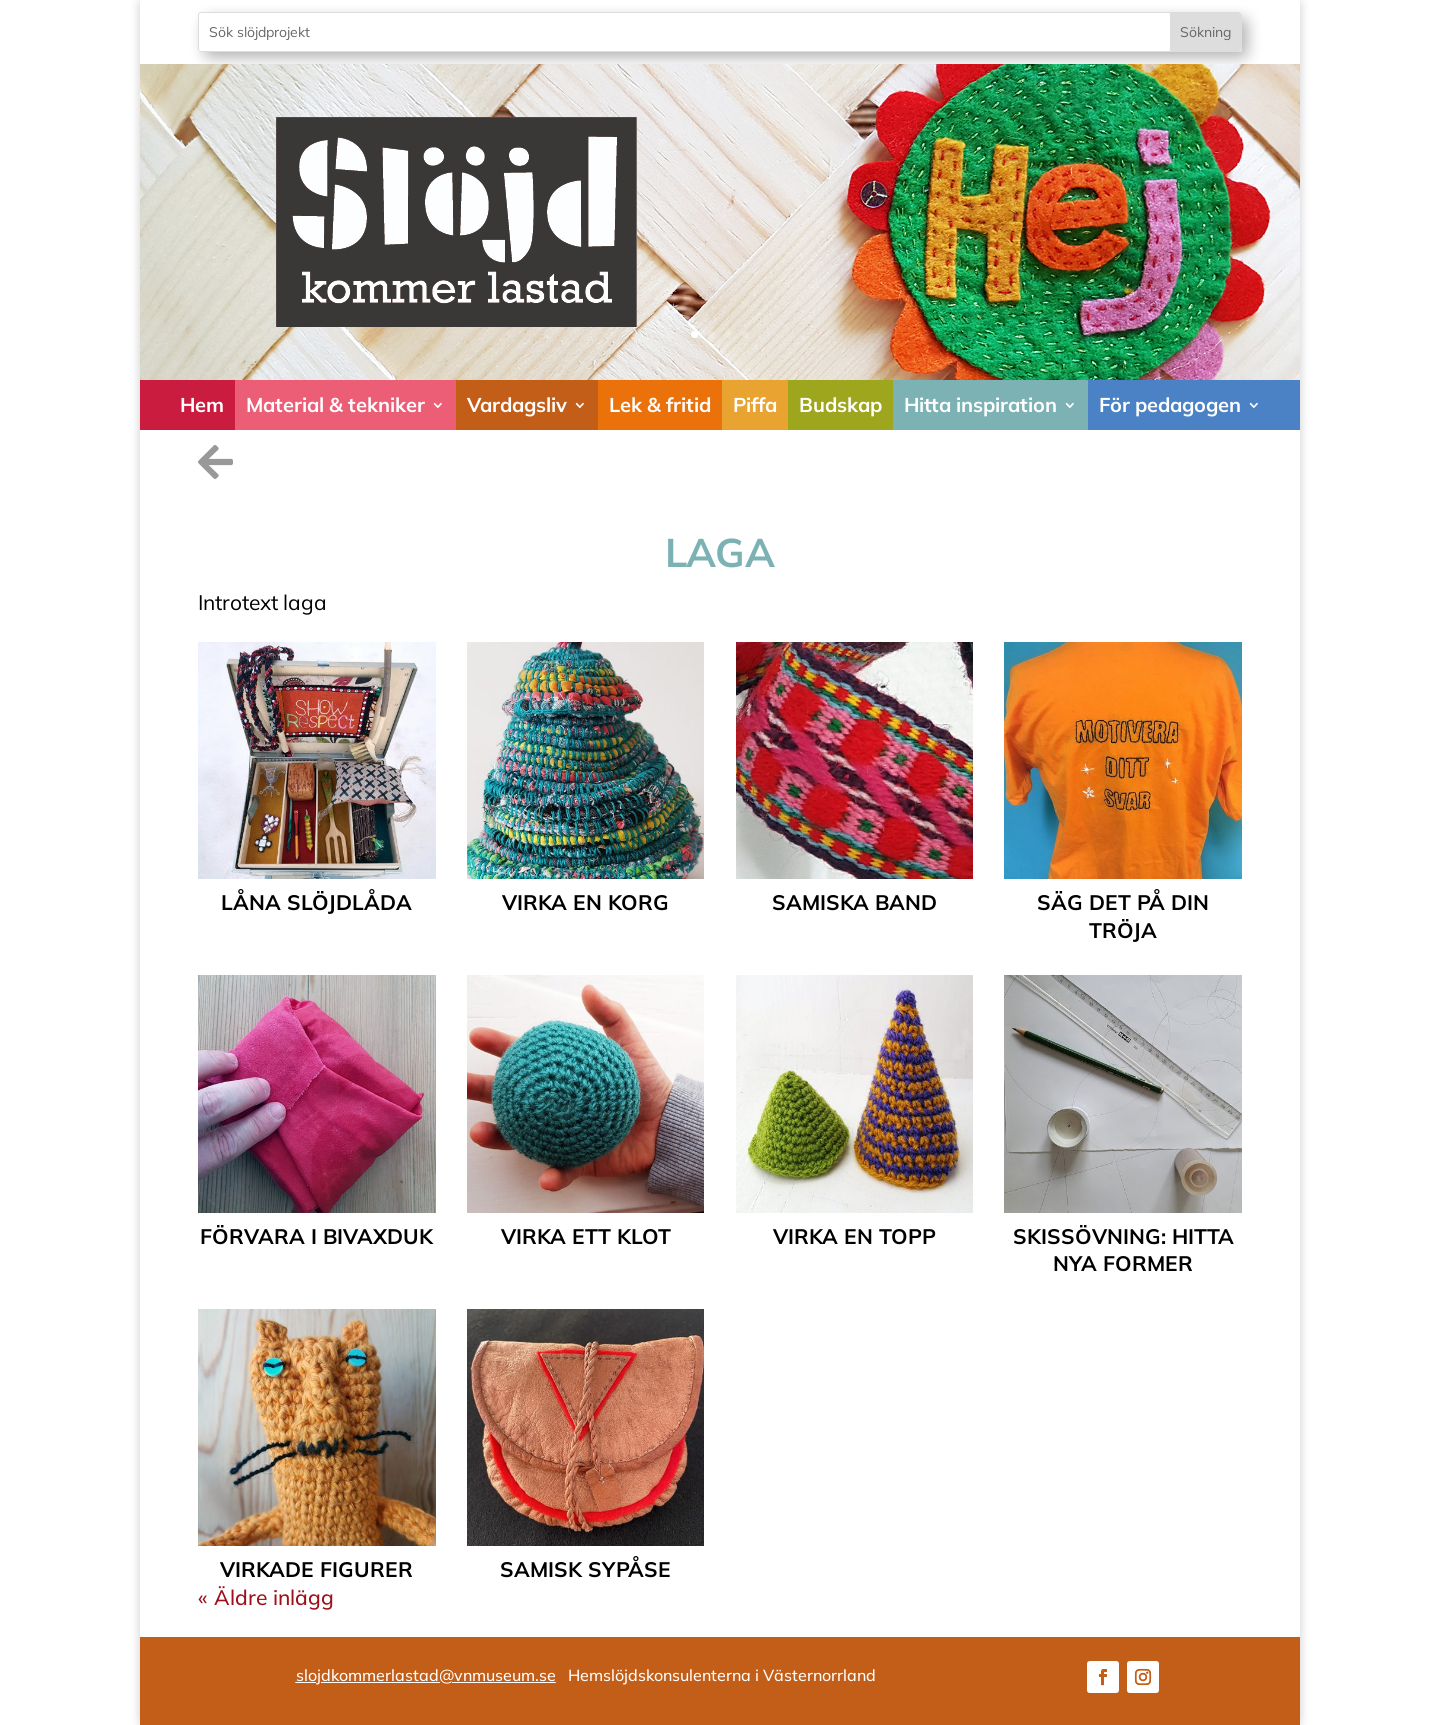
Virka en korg (585, 902)
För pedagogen (1170, 404)
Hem (202, 404)
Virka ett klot (586, 1236)
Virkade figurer (316, 1569)
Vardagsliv (517, 404)
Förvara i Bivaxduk (316, 1236)
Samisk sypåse (585, 1569)
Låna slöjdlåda (316, 902)
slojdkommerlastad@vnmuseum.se (426, 1675)
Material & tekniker (335, 404)
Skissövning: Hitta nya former (1123, 1249)
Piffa (755, 404)
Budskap (840, 404)
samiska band (854, 902)
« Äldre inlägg (266, 1597)
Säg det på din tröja (1123, 915)
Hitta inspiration (980, 404)
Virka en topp (854, 1236)
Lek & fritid (660, 404)
